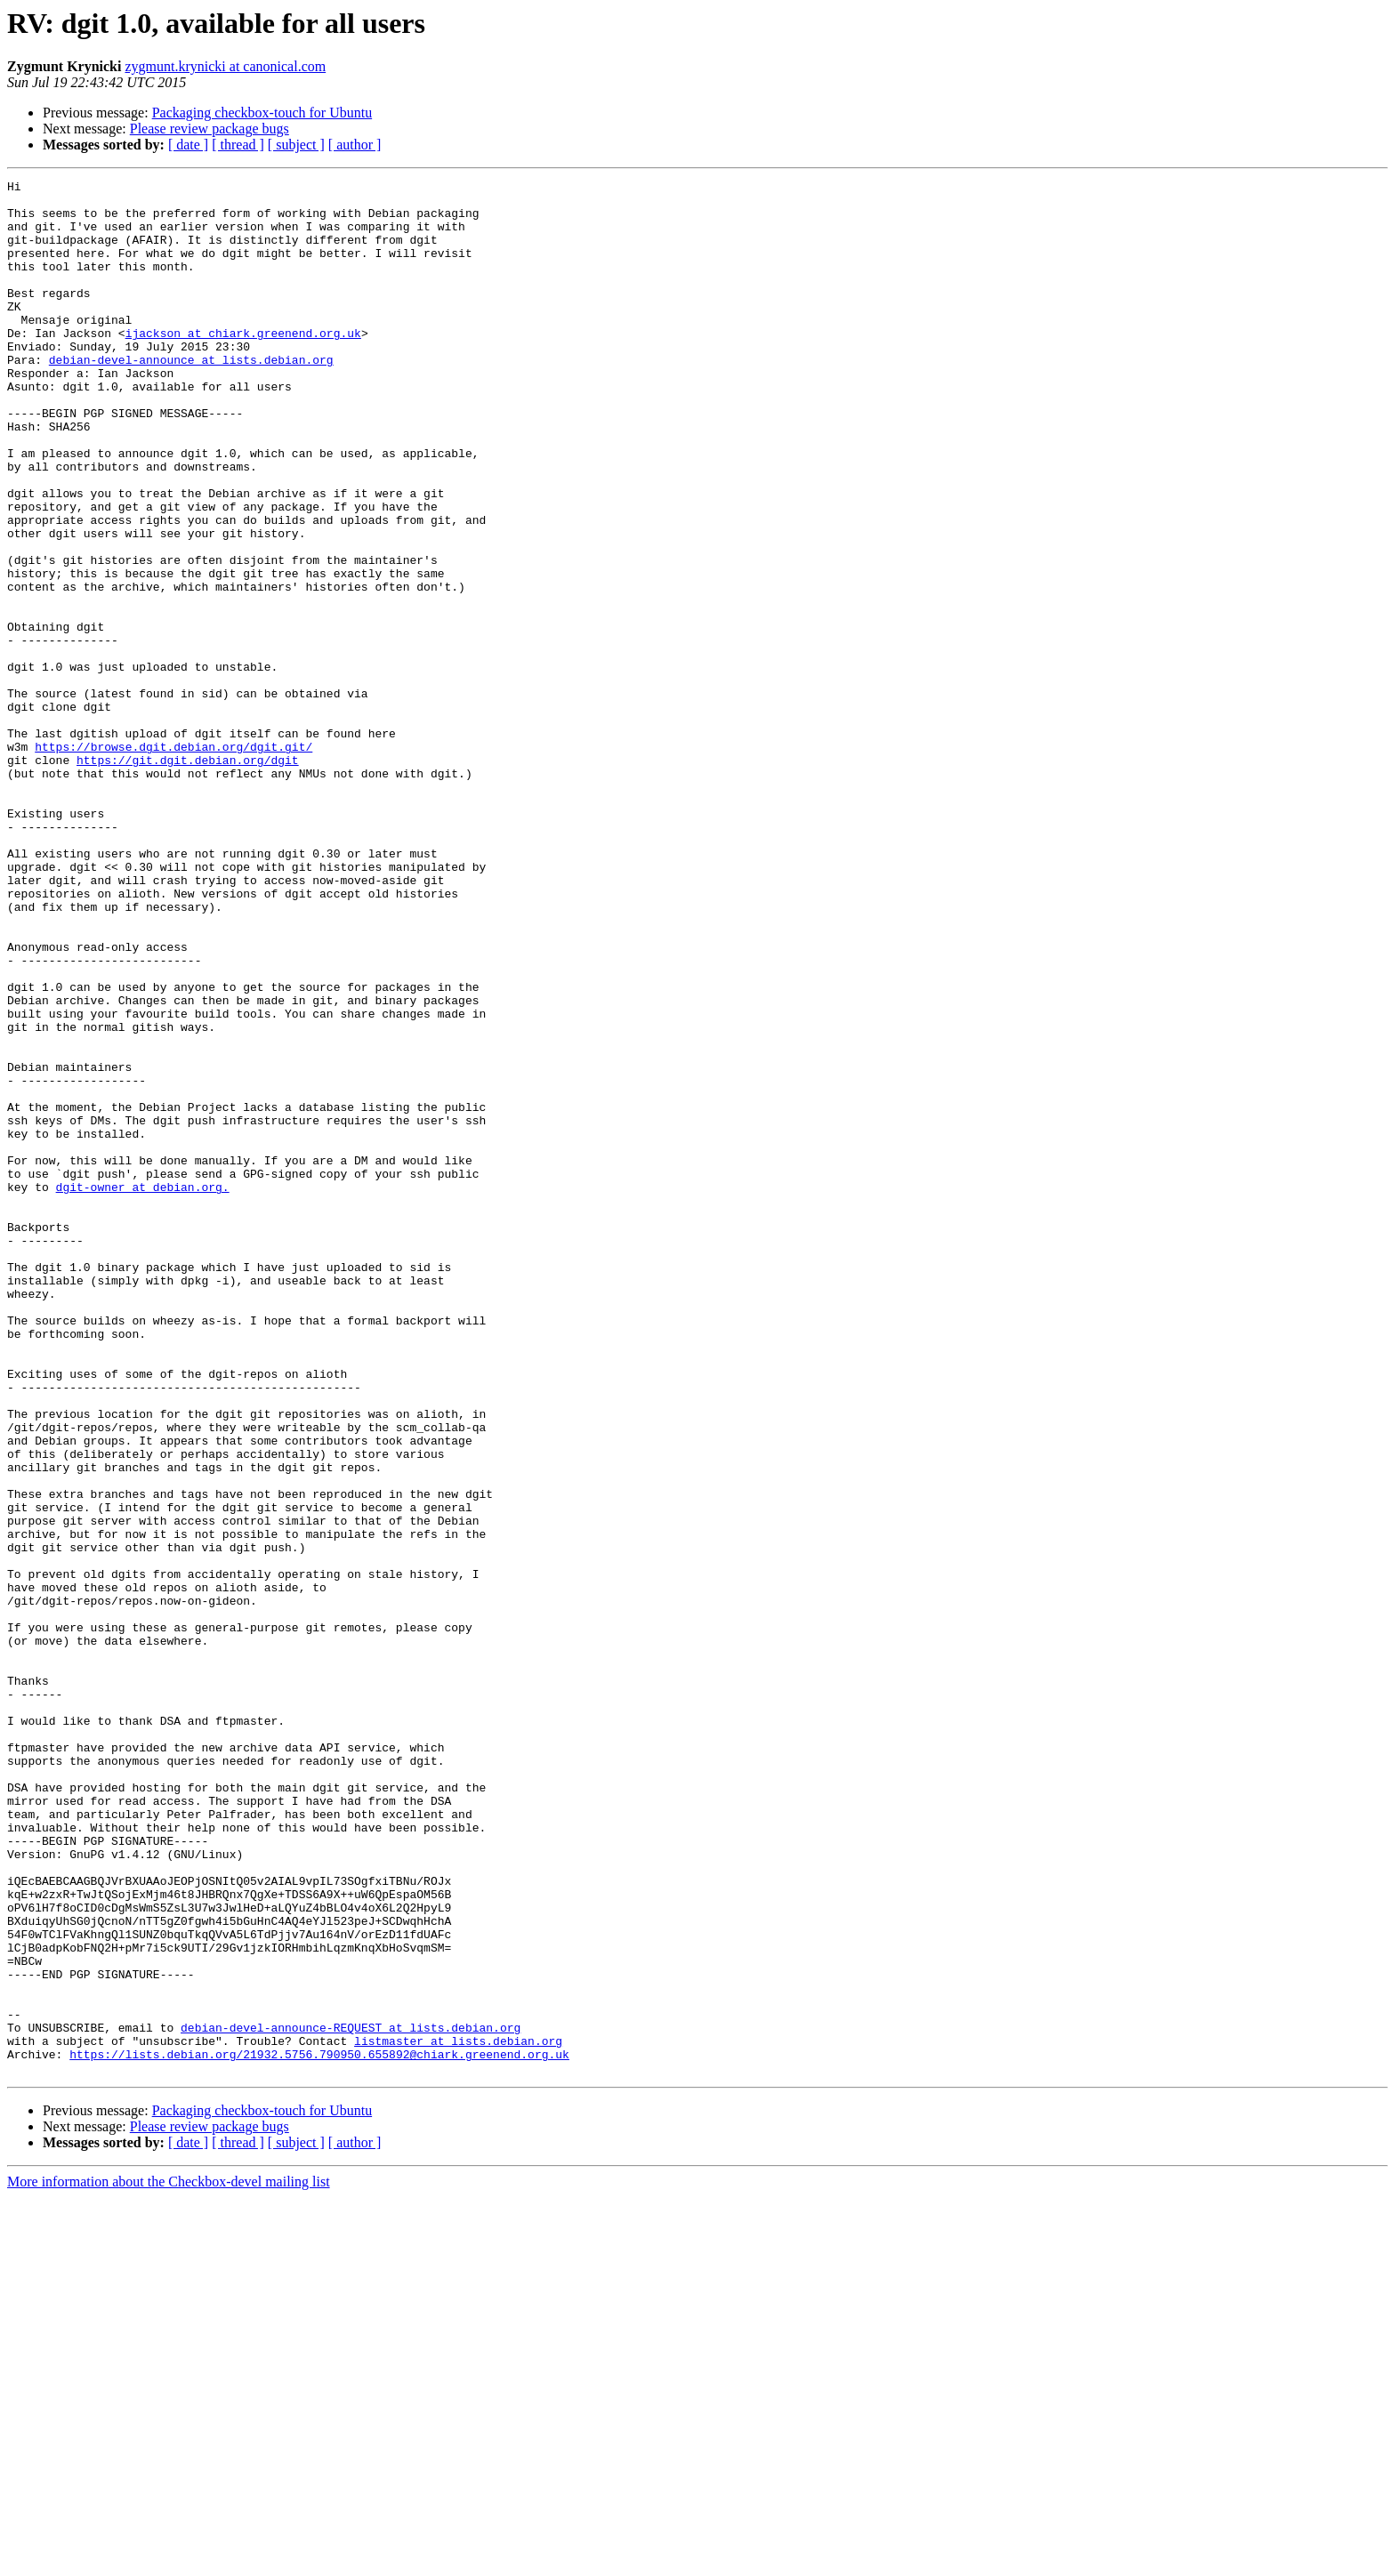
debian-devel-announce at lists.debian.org (191, 397)
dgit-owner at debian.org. (143, 1389)
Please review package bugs (209, 128)
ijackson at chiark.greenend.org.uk (243, 365)
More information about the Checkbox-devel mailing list (168, 2560)
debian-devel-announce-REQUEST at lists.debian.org (350, 2398)
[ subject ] (296, 144)
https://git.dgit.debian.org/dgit (188, 877)
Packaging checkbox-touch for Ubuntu (262, 112)
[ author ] (355, 144)
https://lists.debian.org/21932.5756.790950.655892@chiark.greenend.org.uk (319, 2430)
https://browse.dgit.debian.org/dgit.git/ (173, 861)
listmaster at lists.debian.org (458, 2414)
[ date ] (188, 144)
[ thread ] (238, 144)
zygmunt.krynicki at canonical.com (225, 66)
